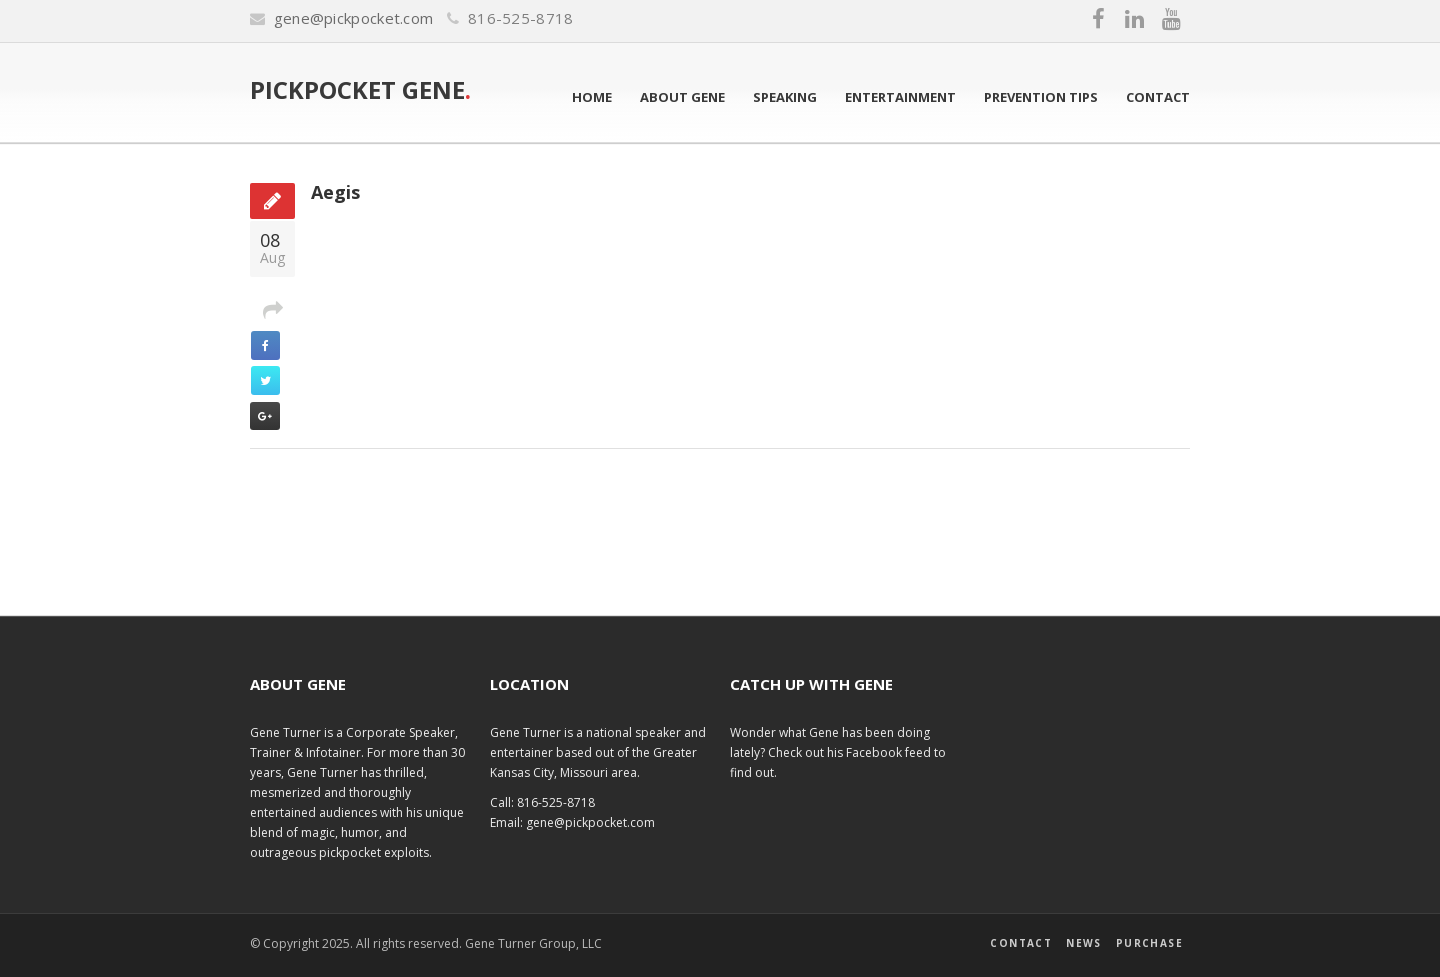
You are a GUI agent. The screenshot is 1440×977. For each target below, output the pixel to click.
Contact (1158, 97)
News (1084, 943)
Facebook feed (890, 752)
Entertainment (900, 97)
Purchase (1149, 943)
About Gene (682, 97)
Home (592, 97)
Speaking (785, 97)
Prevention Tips (1041, 97)
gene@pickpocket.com (354, 18)
